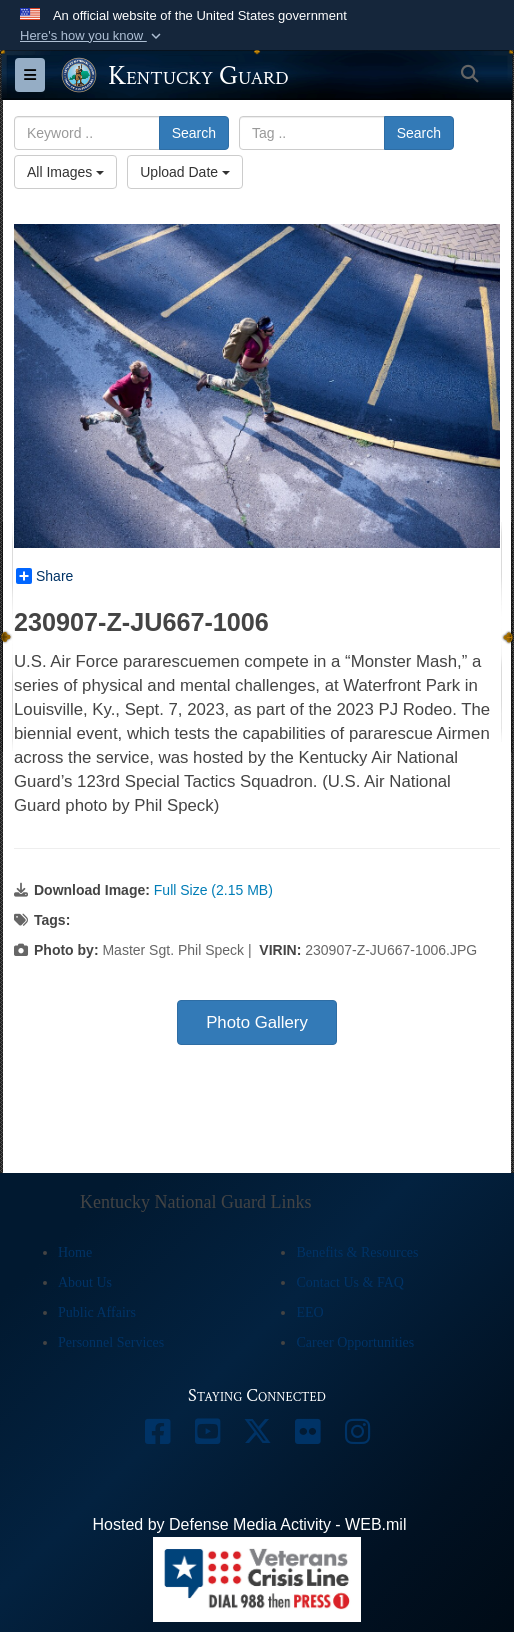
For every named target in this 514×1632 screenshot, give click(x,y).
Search (194, 133)
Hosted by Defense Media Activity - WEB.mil (250, 1524)
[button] (92, 36)
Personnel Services (111, 1342)
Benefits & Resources (357, 1252)
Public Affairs (97, 1312)
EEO (309, 1312)
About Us (85, 1282)
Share (44, 576)
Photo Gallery (257, 1022)
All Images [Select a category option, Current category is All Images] (65, 172)
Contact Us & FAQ (349, 1282)
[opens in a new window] (157, 1436)
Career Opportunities (355, 1342)
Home (75, 1252)
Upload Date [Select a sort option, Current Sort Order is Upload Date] (185, 172)
